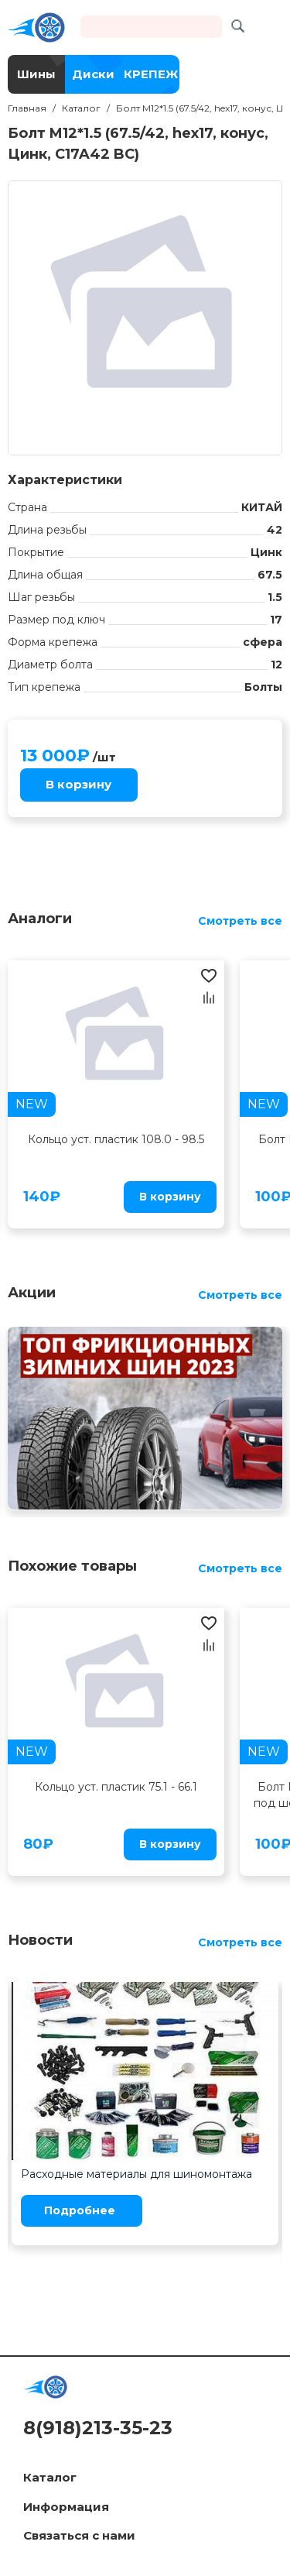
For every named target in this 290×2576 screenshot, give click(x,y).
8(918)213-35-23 (97, 2427)
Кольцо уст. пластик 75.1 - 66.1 (116, 1787)
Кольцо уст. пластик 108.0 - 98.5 (116, 1139)
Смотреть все (240, 921)
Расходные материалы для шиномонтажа (136, 2174)
